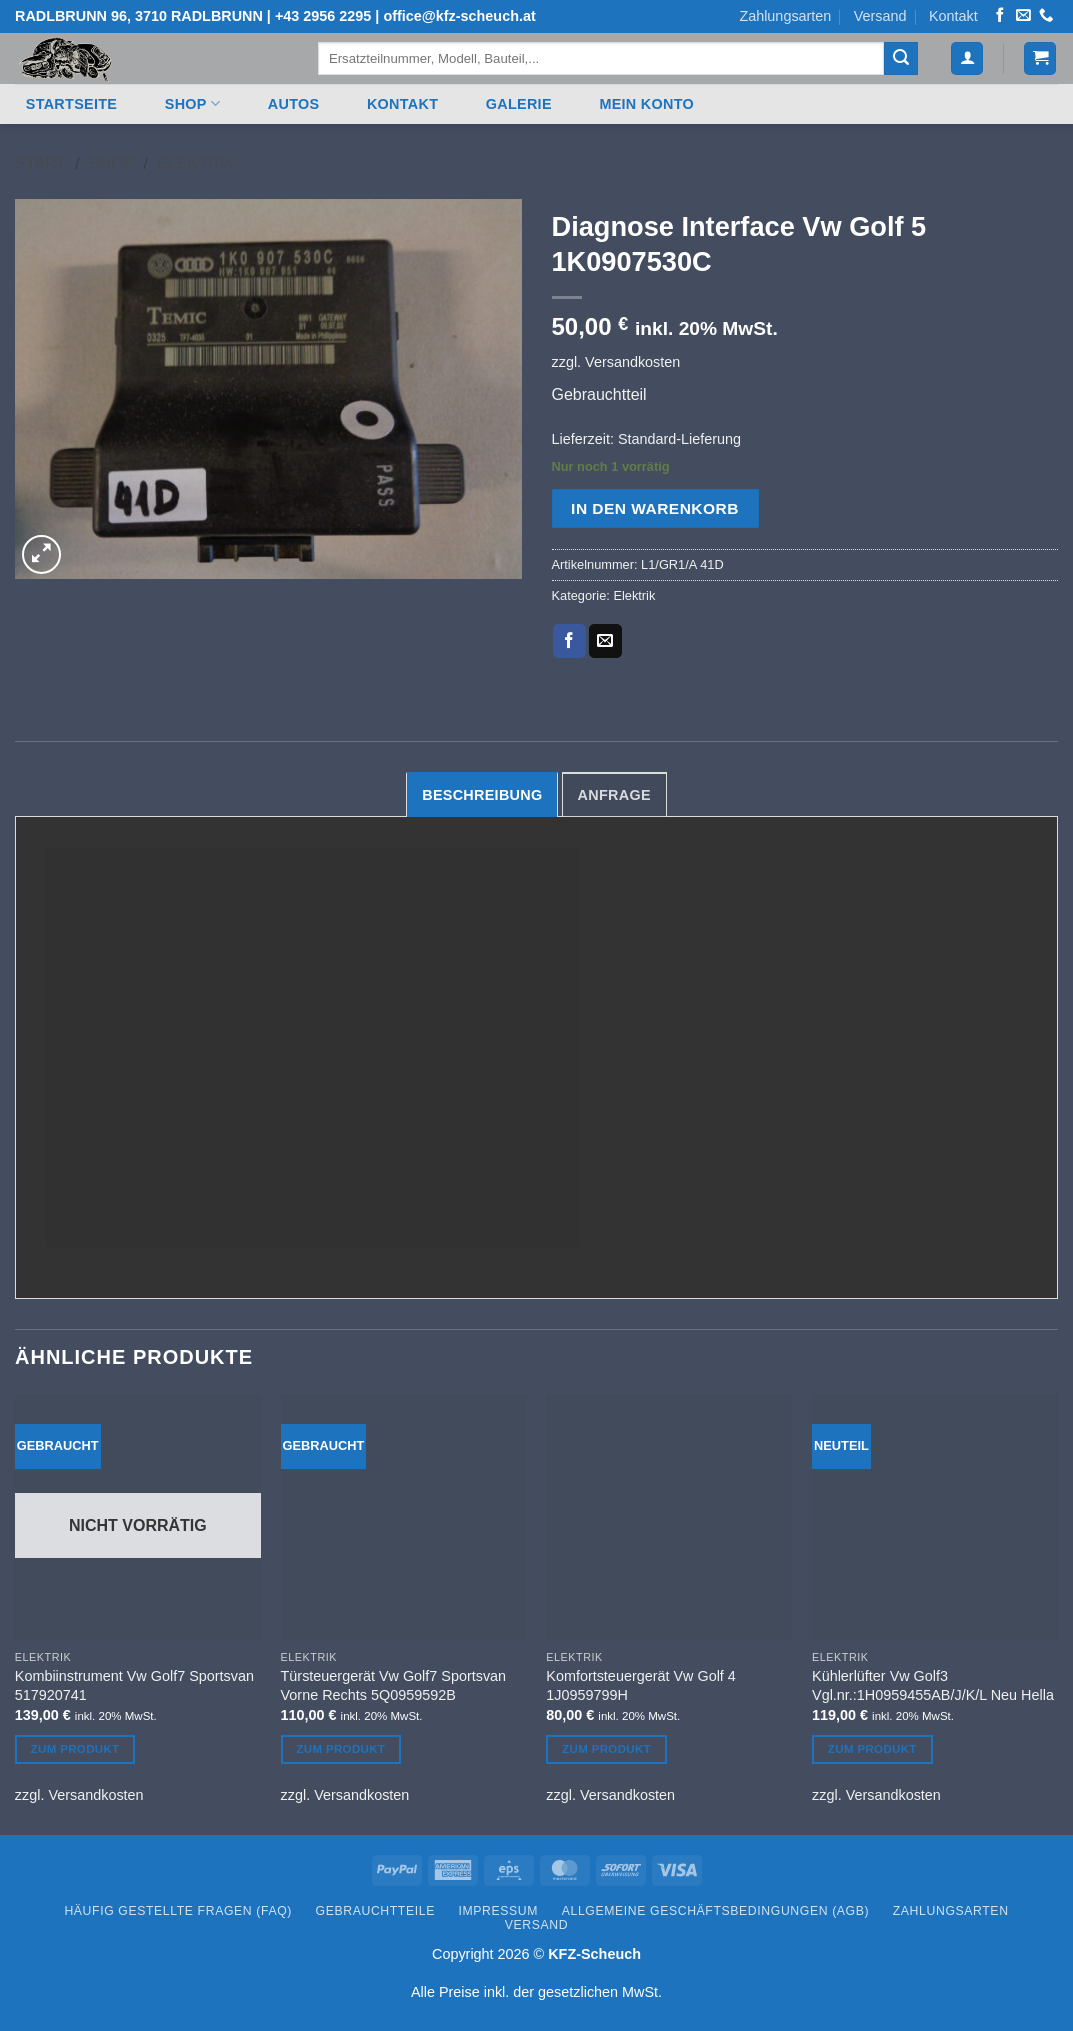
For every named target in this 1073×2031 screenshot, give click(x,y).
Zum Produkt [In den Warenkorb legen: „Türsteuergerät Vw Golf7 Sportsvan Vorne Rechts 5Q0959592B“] (340, 1749)
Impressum (499, 1911)
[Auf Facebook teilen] (569, 641)
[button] (967, 58)
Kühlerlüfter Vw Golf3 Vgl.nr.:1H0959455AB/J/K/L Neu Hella (933, 1685)
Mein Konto (646, 104)
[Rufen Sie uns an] (1046, 16)
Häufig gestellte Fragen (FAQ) (178, 1911)
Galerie (519, 104)
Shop (192, 103)
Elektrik (195, 163)
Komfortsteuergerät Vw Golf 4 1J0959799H (641, 1685)
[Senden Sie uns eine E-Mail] (1023, 16)
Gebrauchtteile (375, 1911)
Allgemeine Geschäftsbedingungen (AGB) (715, 1911)
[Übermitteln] (901, 59)
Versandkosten (632, 362)
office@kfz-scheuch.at (459, 16)
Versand (880, 16)
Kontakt (953, 16)
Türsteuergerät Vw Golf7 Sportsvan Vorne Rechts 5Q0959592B (394, 1685)
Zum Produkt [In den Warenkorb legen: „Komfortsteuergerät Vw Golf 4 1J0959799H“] (606, 1749)
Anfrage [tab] (614, 795)
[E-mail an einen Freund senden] (605, 641)
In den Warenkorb (655, 508)
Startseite (71, 104)
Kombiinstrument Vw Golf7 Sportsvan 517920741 (134, 1685)
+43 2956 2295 (323, 16)
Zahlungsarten (785, 16)
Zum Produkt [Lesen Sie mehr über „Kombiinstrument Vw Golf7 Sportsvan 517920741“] (75, 1749)
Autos (294, 104)
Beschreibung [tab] (482, 795)
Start (40, 163)
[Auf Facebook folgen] (1000, 16)
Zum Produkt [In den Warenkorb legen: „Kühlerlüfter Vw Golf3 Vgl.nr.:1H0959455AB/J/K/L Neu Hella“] (872, 1749)
